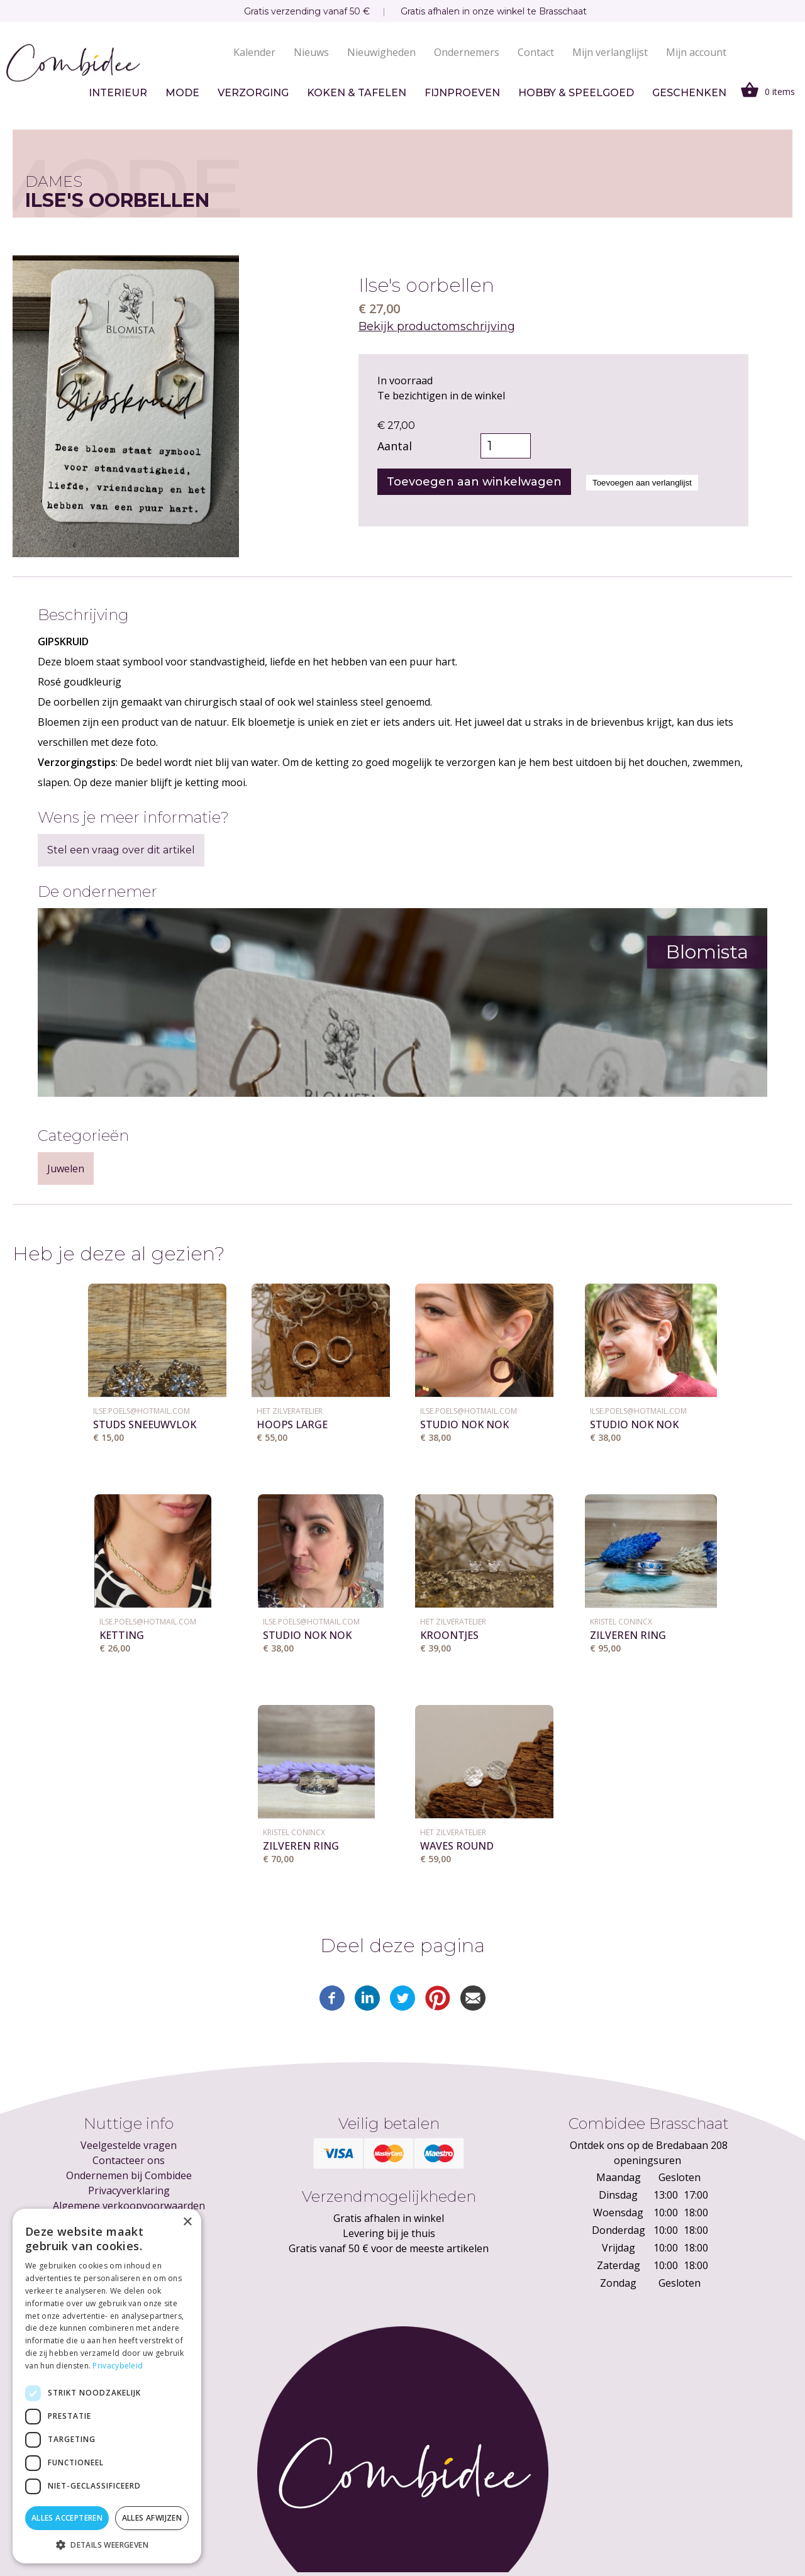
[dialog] (107, 2386)
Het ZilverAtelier (290, 1411)
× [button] (187, 2222)
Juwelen (65, 1168)
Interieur (118, 93)
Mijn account (696, 52)
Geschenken (689, 93)
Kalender (254, 52)
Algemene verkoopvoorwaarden (129, 2205)
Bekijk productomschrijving (436, 326)
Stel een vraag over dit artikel (121, 850)
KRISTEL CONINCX (621, 1621)
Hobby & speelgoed (576, 93)
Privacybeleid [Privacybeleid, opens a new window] (117, 2365)
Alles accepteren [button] (67, 2517)
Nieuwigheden (381, 52)
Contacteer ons (128, 2160)
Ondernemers (466, 52)
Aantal (394, 445)
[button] (107, 2544)
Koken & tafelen (356, 93)
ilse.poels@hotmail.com (141, 1411)
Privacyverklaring (129, 2190)
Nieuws (311, 52)
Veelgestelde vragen (128, 2145)
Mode (182, 93)
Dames (53, 181)
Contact (536, 52)
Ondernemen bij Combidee (129, 2175)
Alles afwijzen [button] (152, 2517)
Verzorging (253, 93)
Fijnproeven (462, 93)
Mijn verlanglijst (610, 52)
